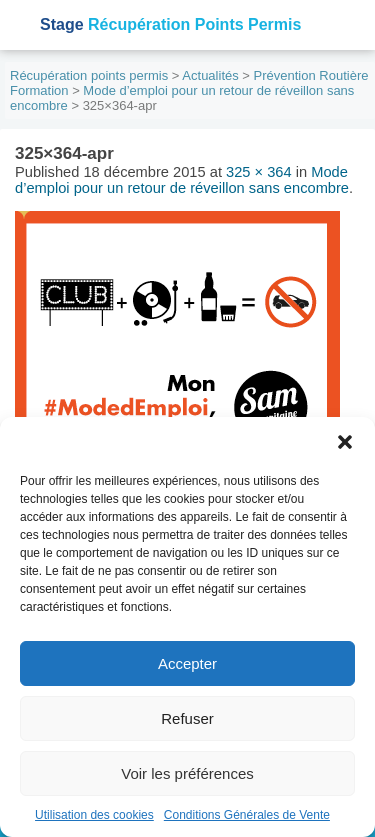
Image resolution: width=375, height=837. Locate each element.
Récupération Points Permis (170, 24)
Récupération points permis (89, 75)
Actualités (210, 75)
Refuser (187, 718)
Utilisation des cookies (94, 815)
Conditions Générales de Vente (247, 815)
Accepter (187, 663)
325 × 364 (259, 172)
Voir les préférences (187, 773)
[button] (345, 442)
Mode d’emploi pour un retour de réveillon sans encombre (182, 180)
